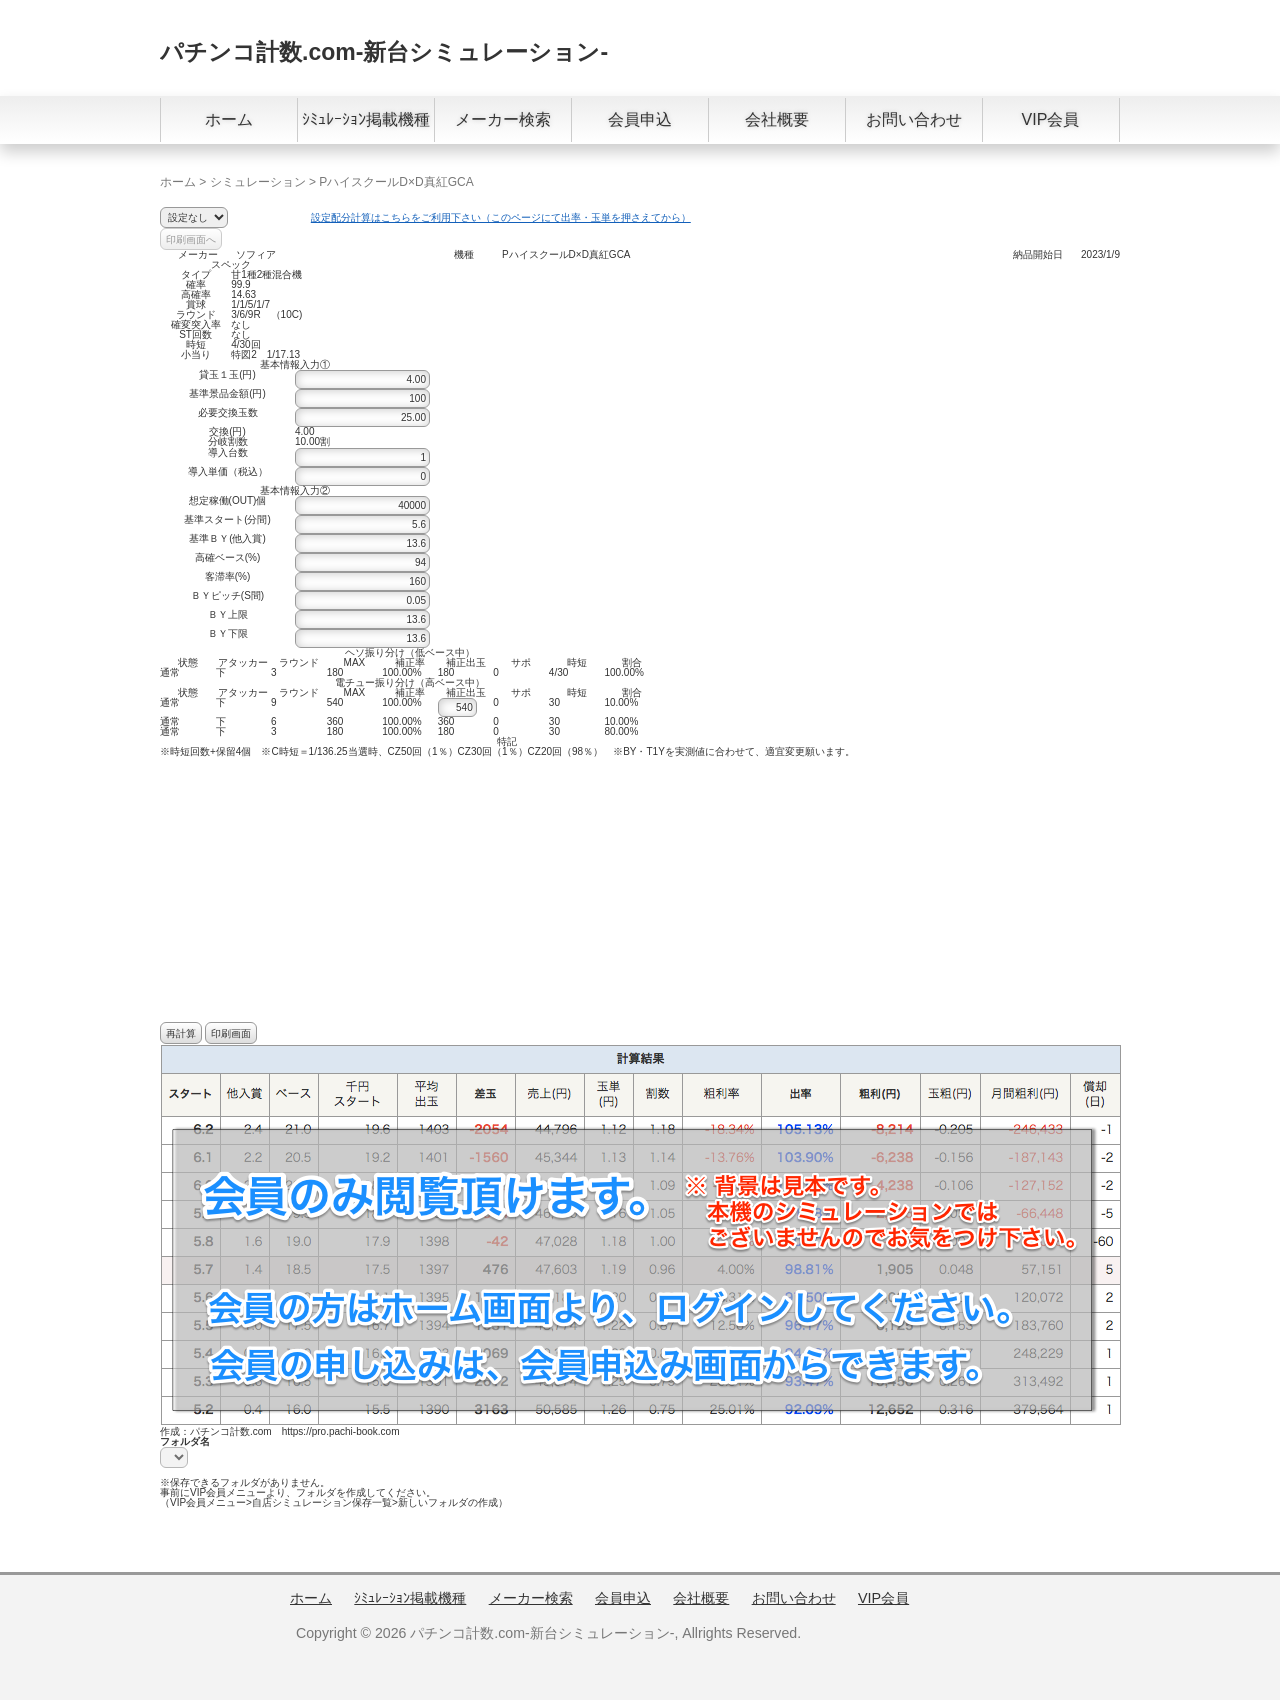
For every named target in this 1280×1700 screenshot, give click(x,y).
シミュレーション (258, 182)
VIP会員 (1051, 119)
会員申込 (640, 119)
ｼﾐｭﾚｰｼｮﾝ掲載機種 (366, 119)
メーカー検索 (503, 119)
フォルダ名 (185, 1441)
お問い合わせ (914, 119)
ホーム (229, 119)
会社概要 (777, 119)
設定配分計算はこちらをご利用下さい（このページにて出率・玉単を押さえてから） (501, 217)
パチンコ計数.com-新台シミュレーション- (384, 52)
